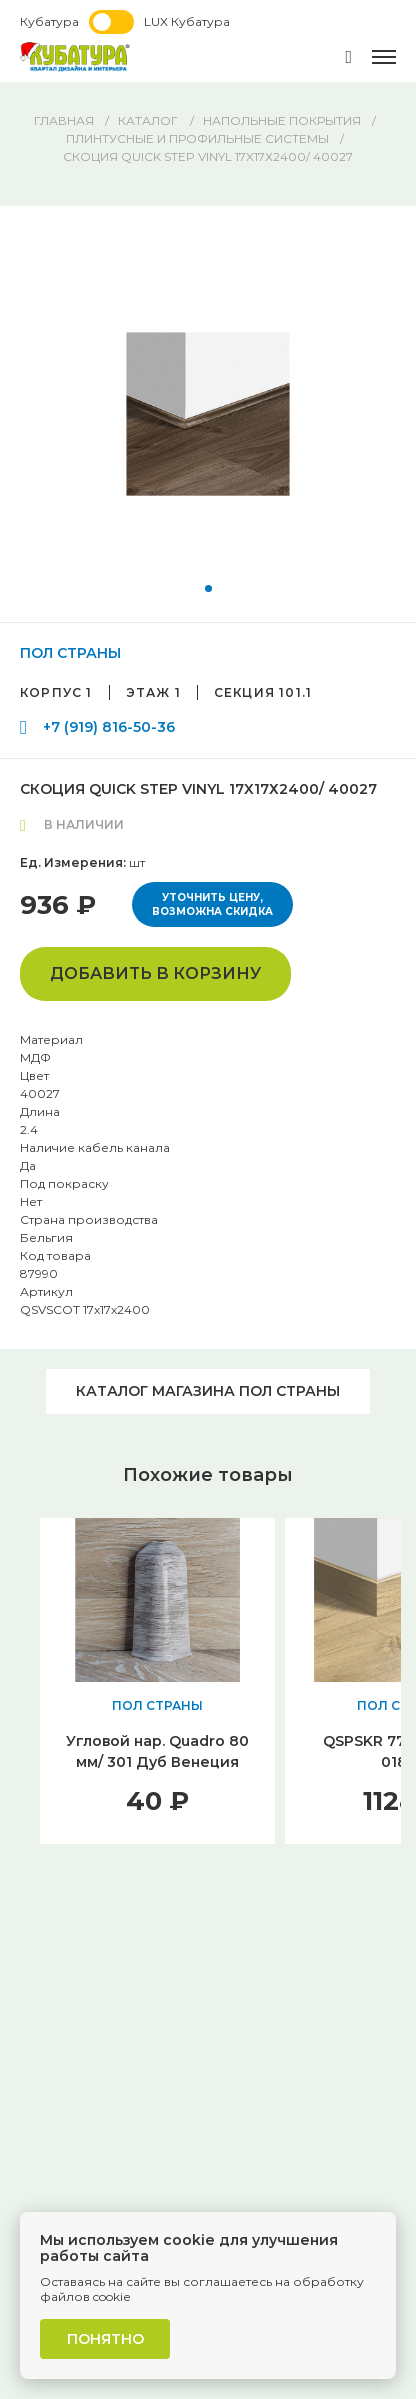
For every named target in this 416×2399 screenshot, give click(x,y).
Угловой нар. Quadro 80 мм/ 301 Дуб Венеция (157, 1751)
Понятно (105, 2339)
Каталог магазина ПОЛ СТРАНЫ (208, 1391)
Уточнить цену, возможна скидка (212, 904)
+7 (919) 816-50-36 (109, 727)
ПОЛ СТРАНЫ (70, 653)
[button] (208, 588)
